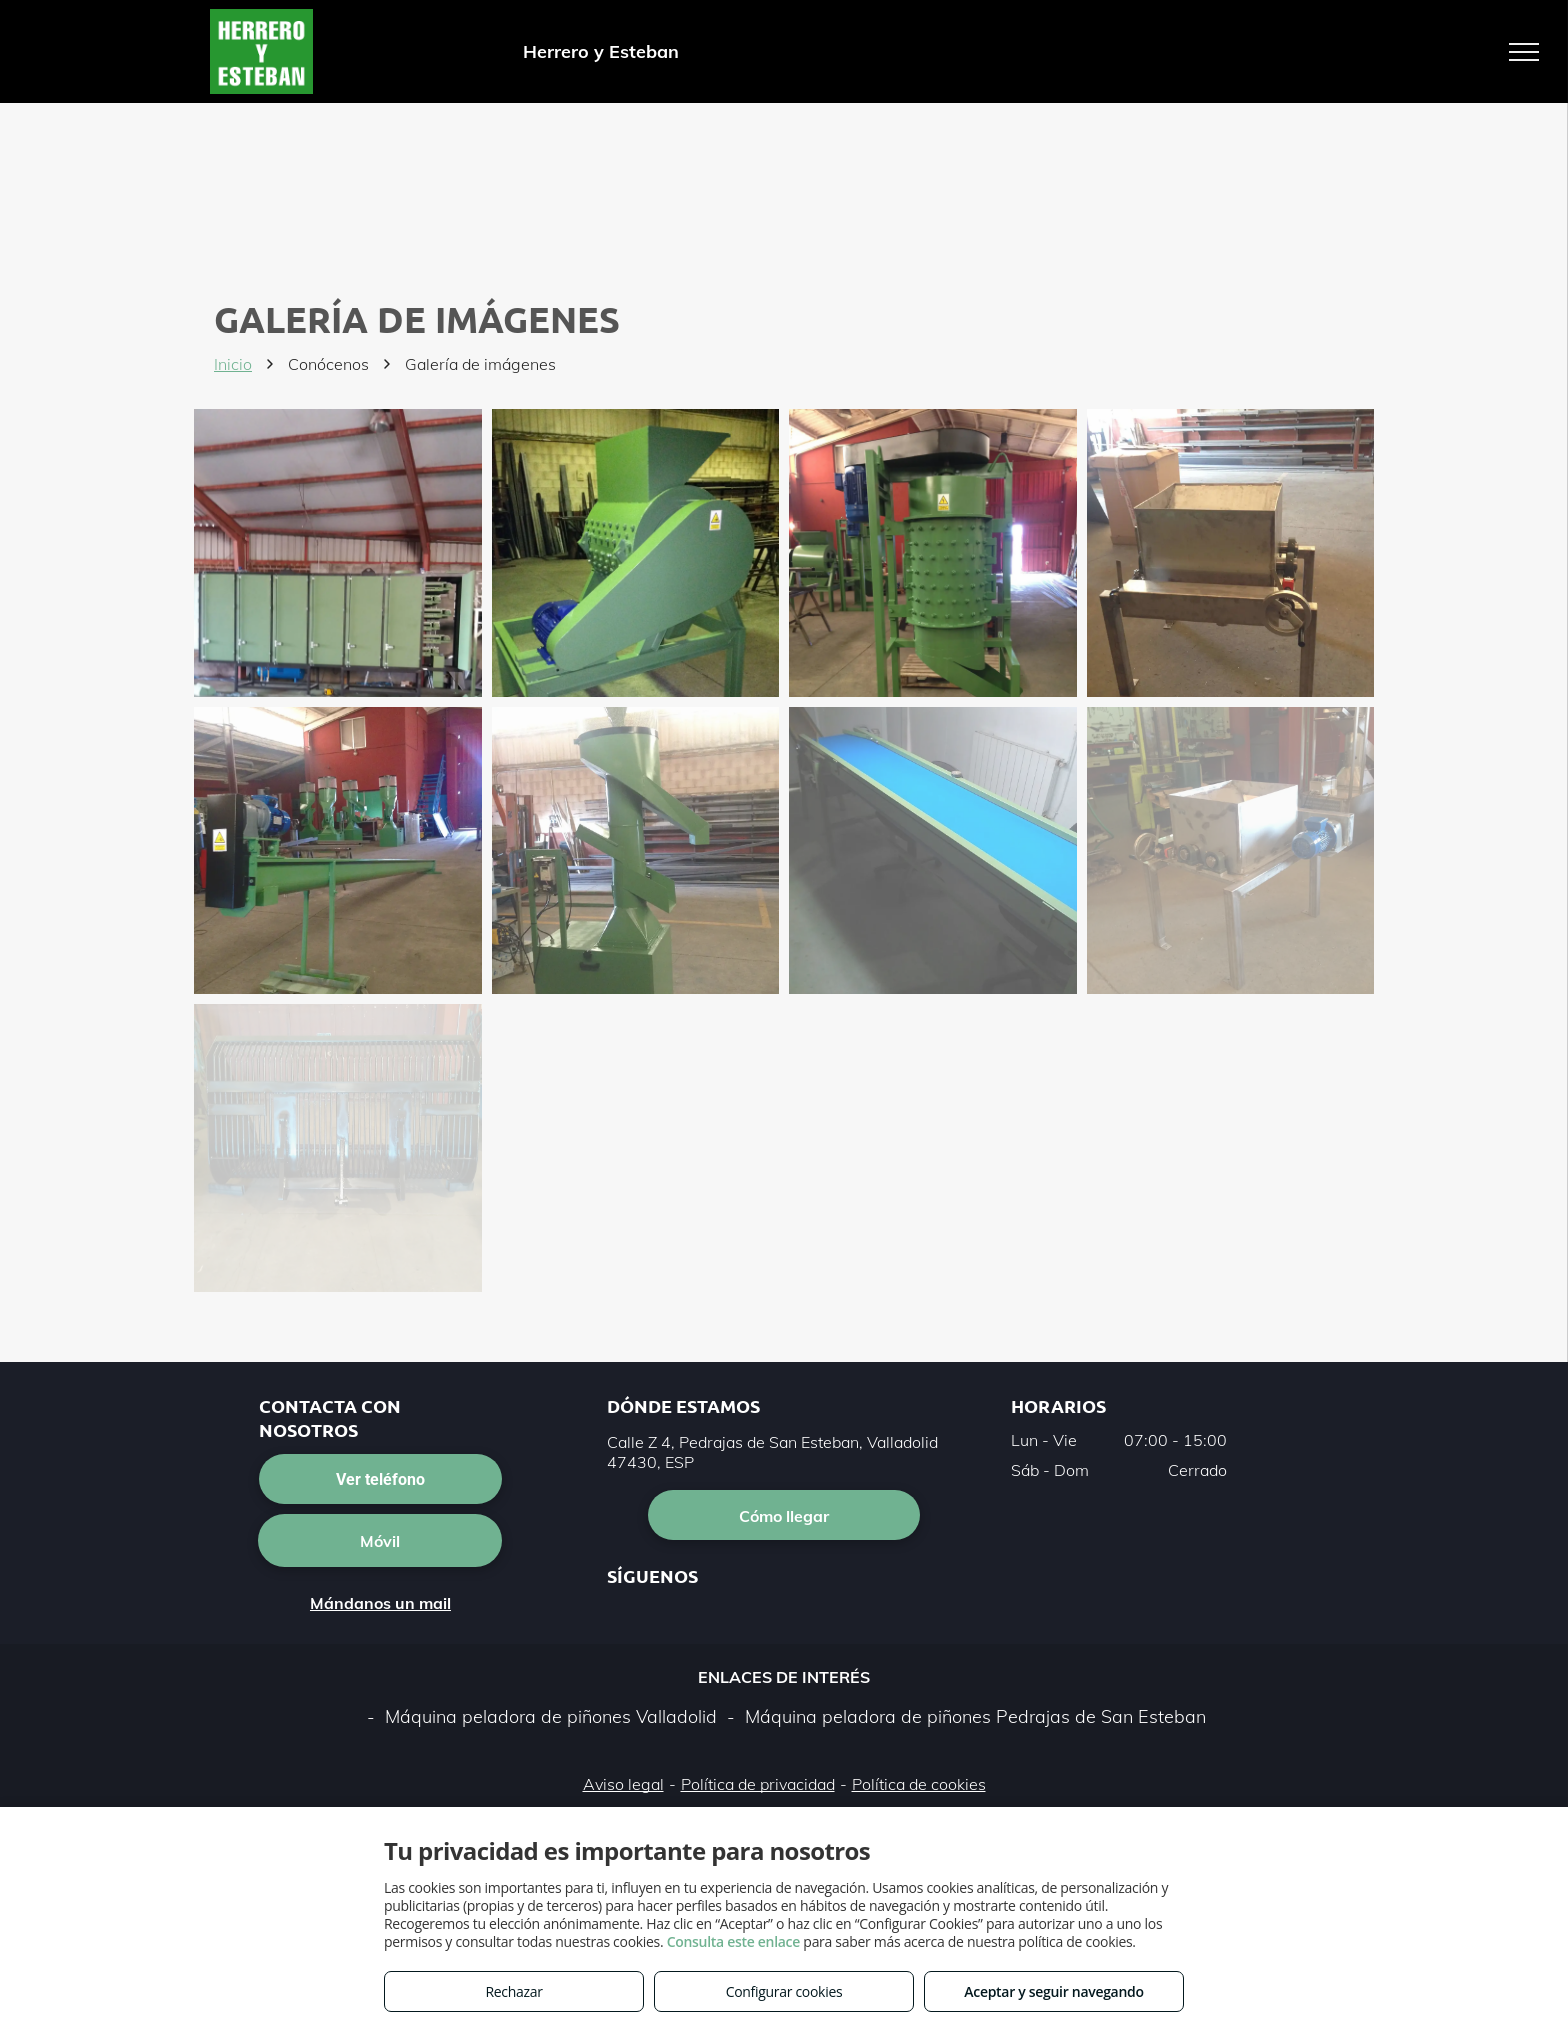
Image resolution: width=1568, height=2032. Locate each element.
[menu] (1524, 52)
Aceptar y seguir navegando (1053, 1991)
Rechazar (513, 1991)
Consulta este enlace (733, 1941)
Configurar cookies (784, 1991)
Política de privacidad (758, 1784)
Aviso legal (623, 1784)
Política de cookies (919, 1784)
